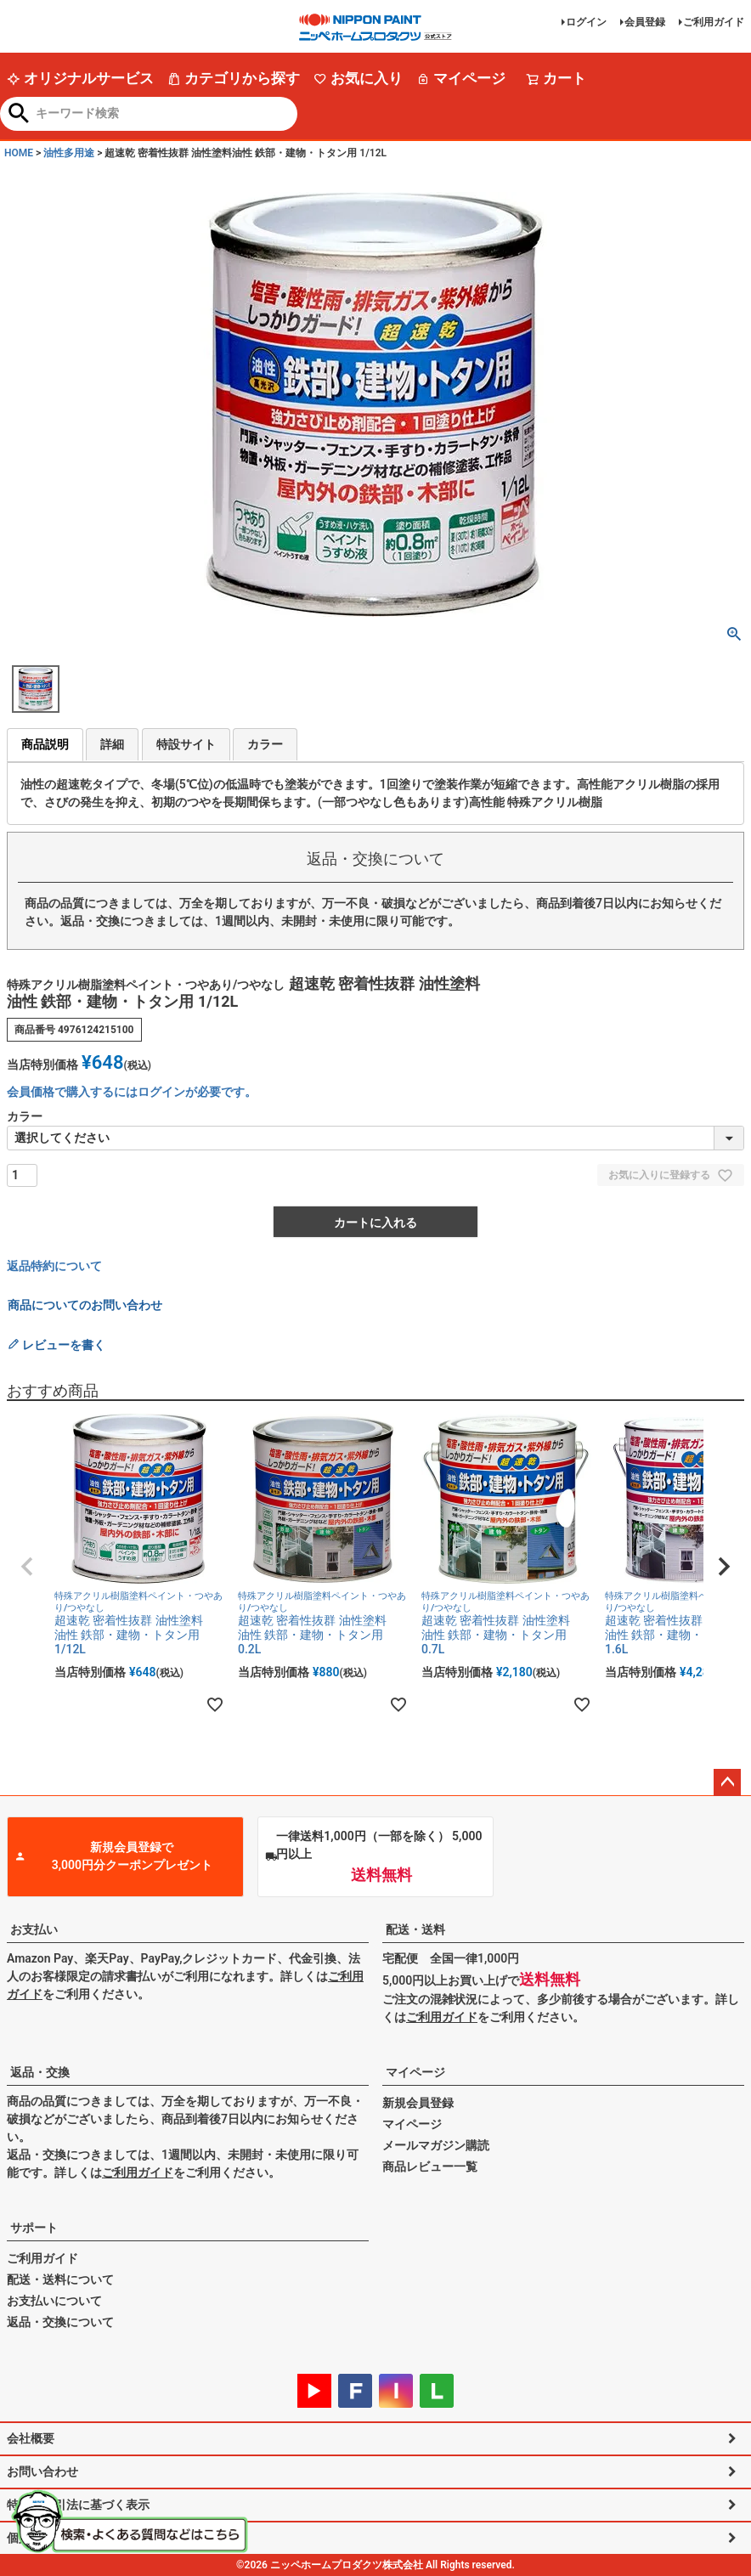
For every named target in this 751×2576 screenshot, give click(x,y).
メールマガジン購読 (435, 2145)
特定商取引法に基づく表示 (78, 2504)
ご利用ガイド (713, 22)
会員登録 (644, 22)
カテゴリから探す (233, 78)
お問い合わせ (42, 2471)
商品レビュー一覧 (429, 2166)
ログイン (586, 22)
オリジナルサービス (80, 78)
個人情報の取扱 (48, 2538)
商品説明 (45, 744)
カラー (265, 744)
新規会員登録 (418, 2103)
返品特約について (54, 1266)
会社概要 (30, 2438)
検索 (19, 115)
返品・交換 (40, 2072)
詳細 (112, 744)
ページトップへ (727, 1782)
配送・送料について (60, 2279)
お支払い (34, 1929)
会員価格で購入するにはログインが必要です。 (132, 1092)
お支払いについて (54, 2301)
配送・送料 (415, 1929)
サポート (34, 2227)
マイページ (460, 78)
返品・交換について (60, 2322)
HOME (18, 153)
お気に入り (358, 78)
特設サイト (186, 744)
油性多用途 (68, 153)
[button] (27, 1566)
